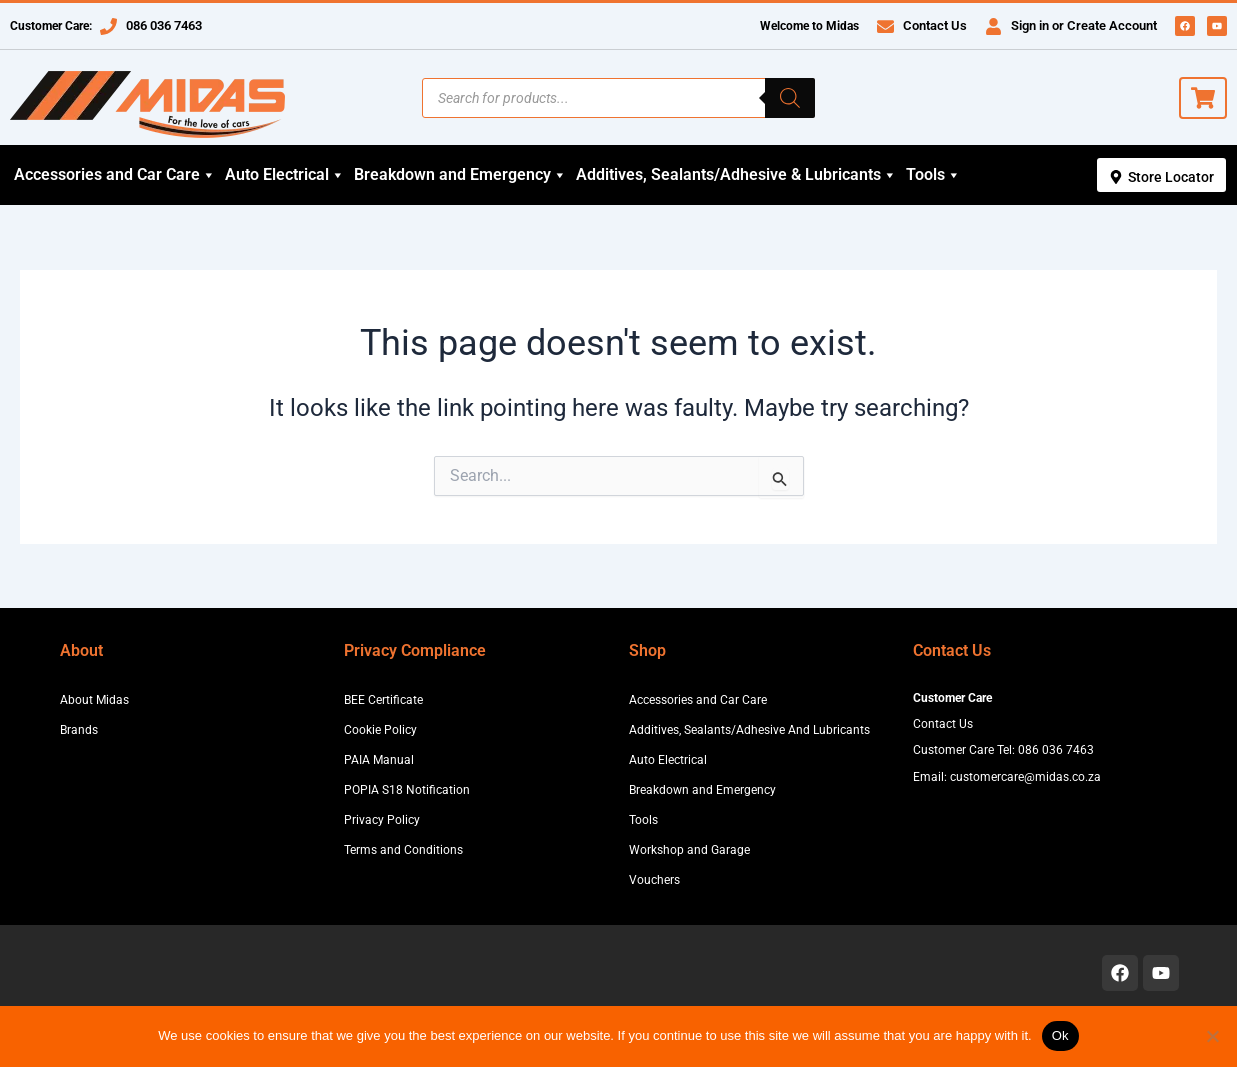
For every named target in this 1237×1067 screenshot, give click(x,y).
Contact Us (935, 25)
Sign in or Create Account (1084, 25)
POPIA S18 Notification (407, 790)
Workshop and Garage (689, 850)
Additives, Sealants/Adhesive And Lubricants (749, 730)
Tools (933, 175)
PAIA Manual (379, 760)
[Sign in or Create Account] (993, 26)
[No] (1212, 1036)
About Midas (94, 700)
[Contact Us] (885, 26)
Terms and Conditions (403, 850)
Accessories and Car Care (115, 175)
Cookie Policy (380, 730)
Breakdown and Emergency (460, 175)
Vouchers (654, 880)
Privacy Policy (382, 820)
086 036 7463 (164, 25)
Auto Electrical (285, 175)
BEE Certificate (383, 700)
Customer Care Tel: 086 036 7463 (1003, 750)
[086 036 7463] (108, 26)
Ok (1060, 1035)
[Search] (790, 98)
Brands (79, 730)
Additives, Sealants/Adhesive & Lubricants (736, 175)
